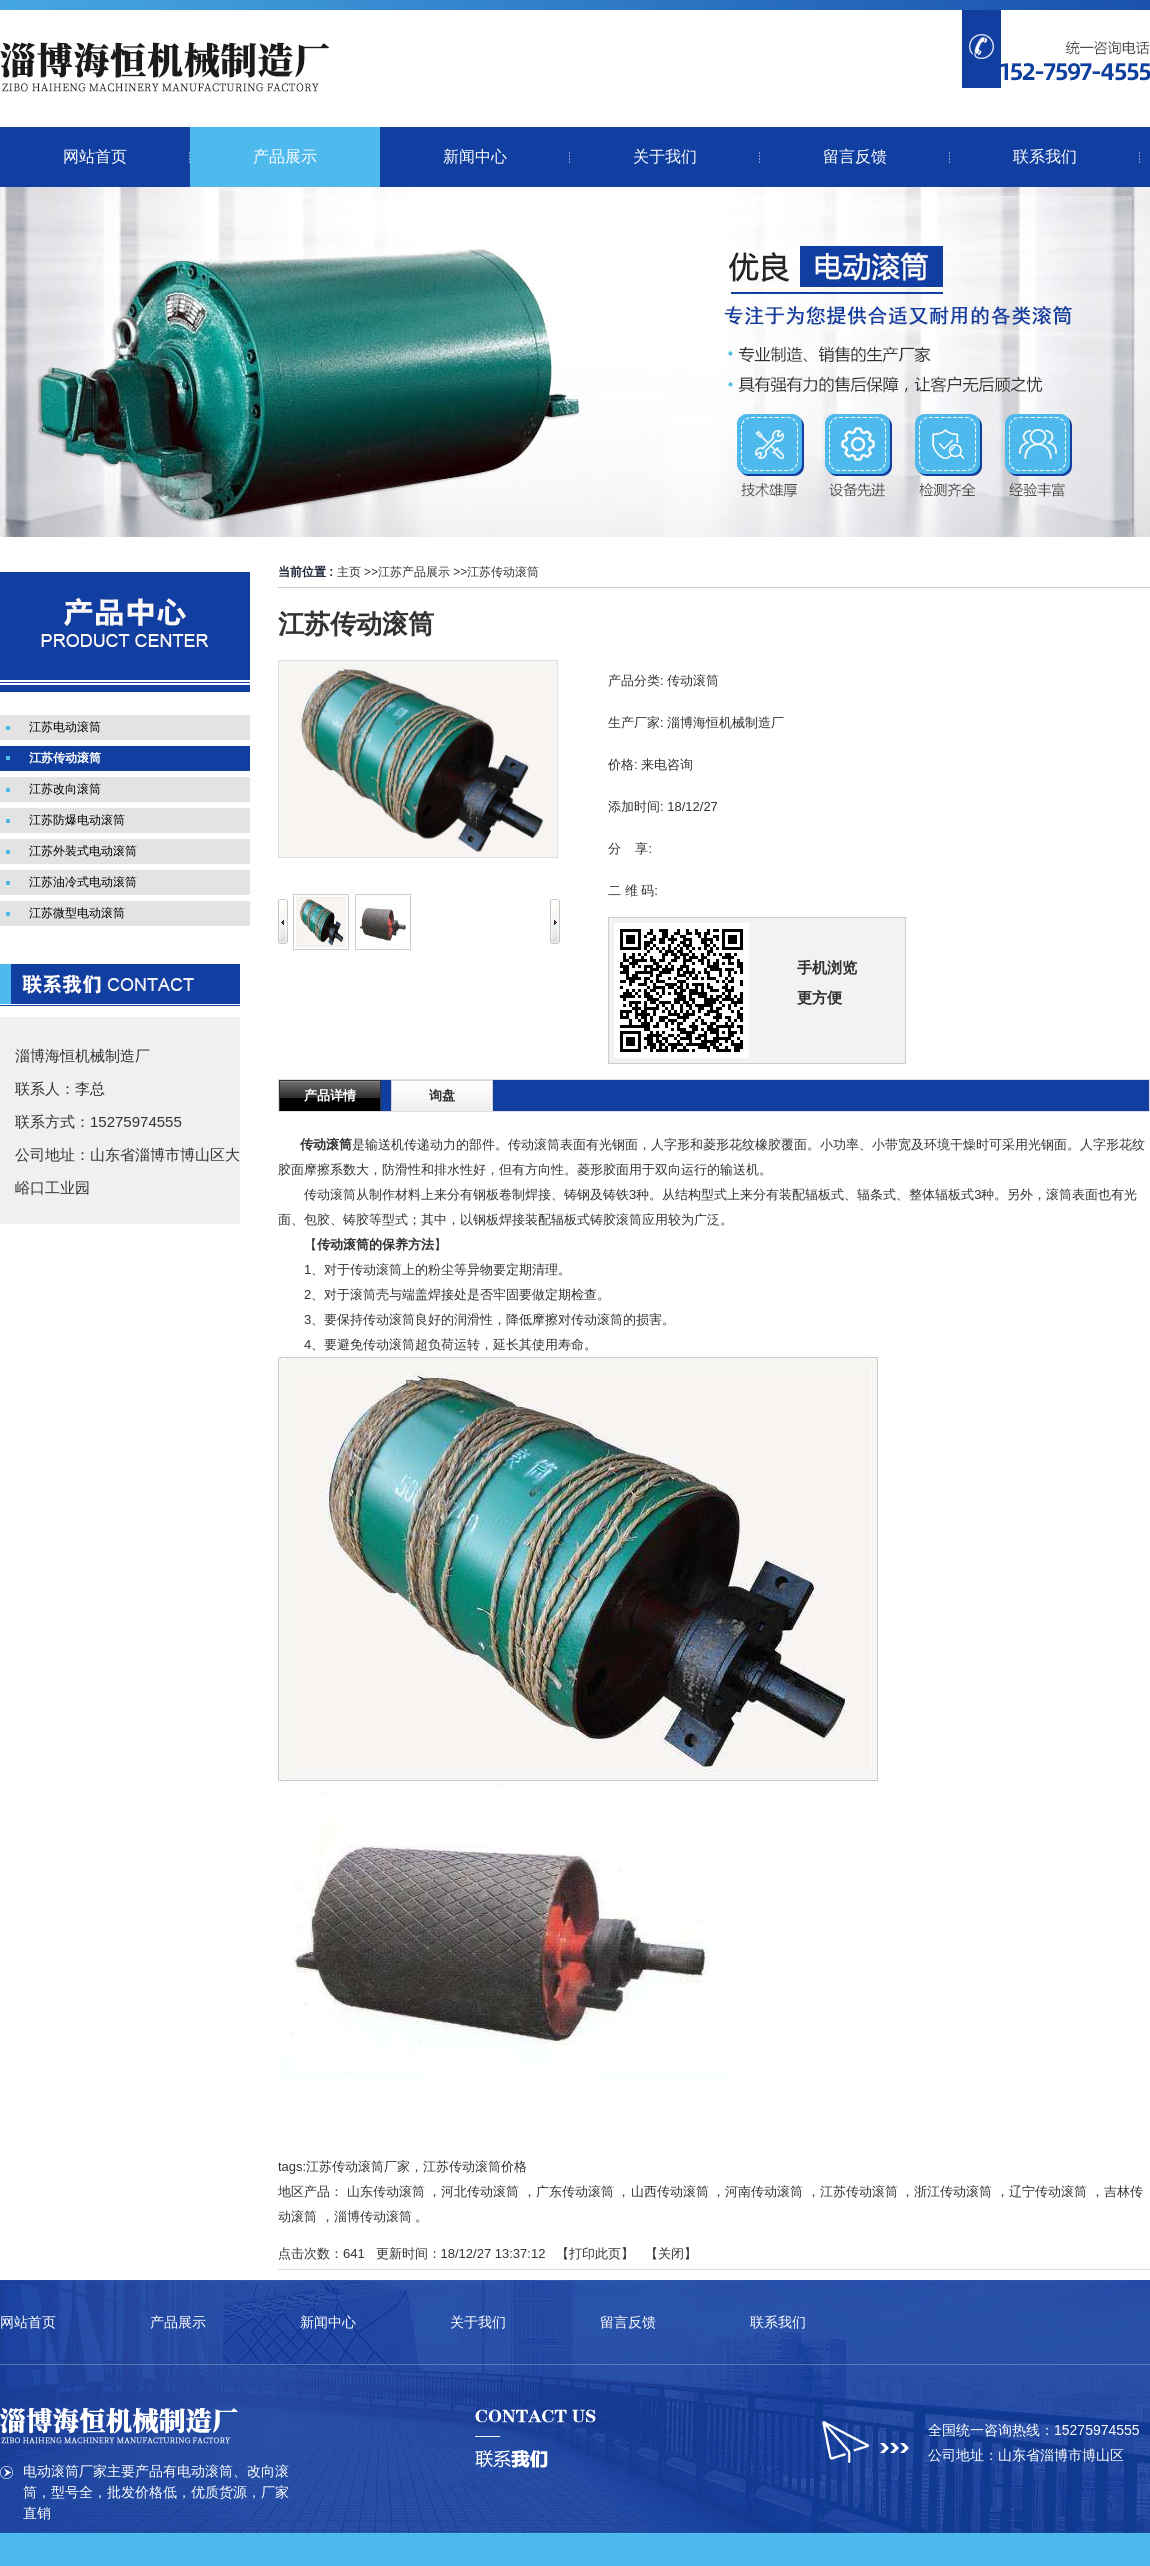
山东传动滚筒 (386, 2191)
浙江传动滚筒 (953, 2191)
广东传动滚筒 (575, 2191)
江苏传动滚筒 (503, 572)
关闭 (671, 2253)
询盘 (442, 1095)
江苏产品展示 (414, 572)
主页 (349, 572)
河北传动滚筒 (480, 2191)
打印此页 (595, 2253)
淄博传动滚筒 (373, 2216)
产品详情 (330, 1095)
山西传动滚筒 (670, 2191)
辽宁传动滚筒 (1048, 2191)
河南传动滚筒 (764, 2191)
